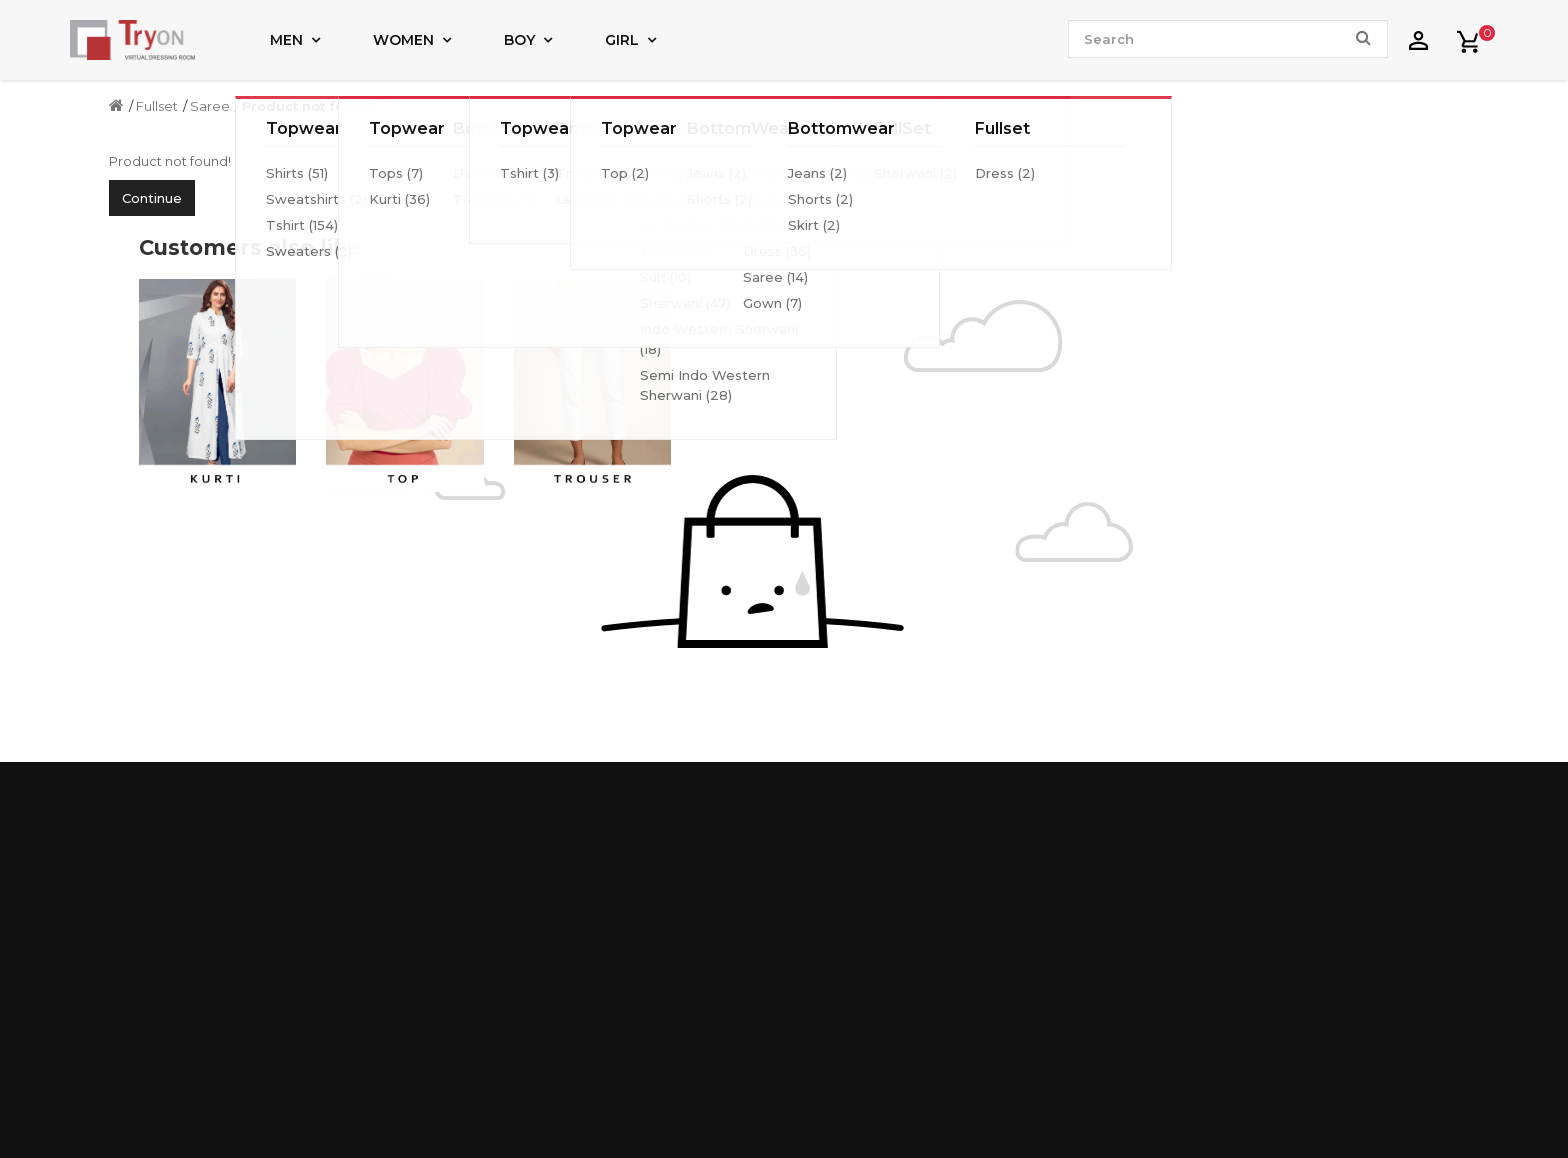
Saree (210, 106)
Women (403, 40)
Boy (519, 40)
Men (286, 40)
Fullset (157, 106)
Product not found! (309, 106)
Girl (622, 40)
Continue (152, 198)
